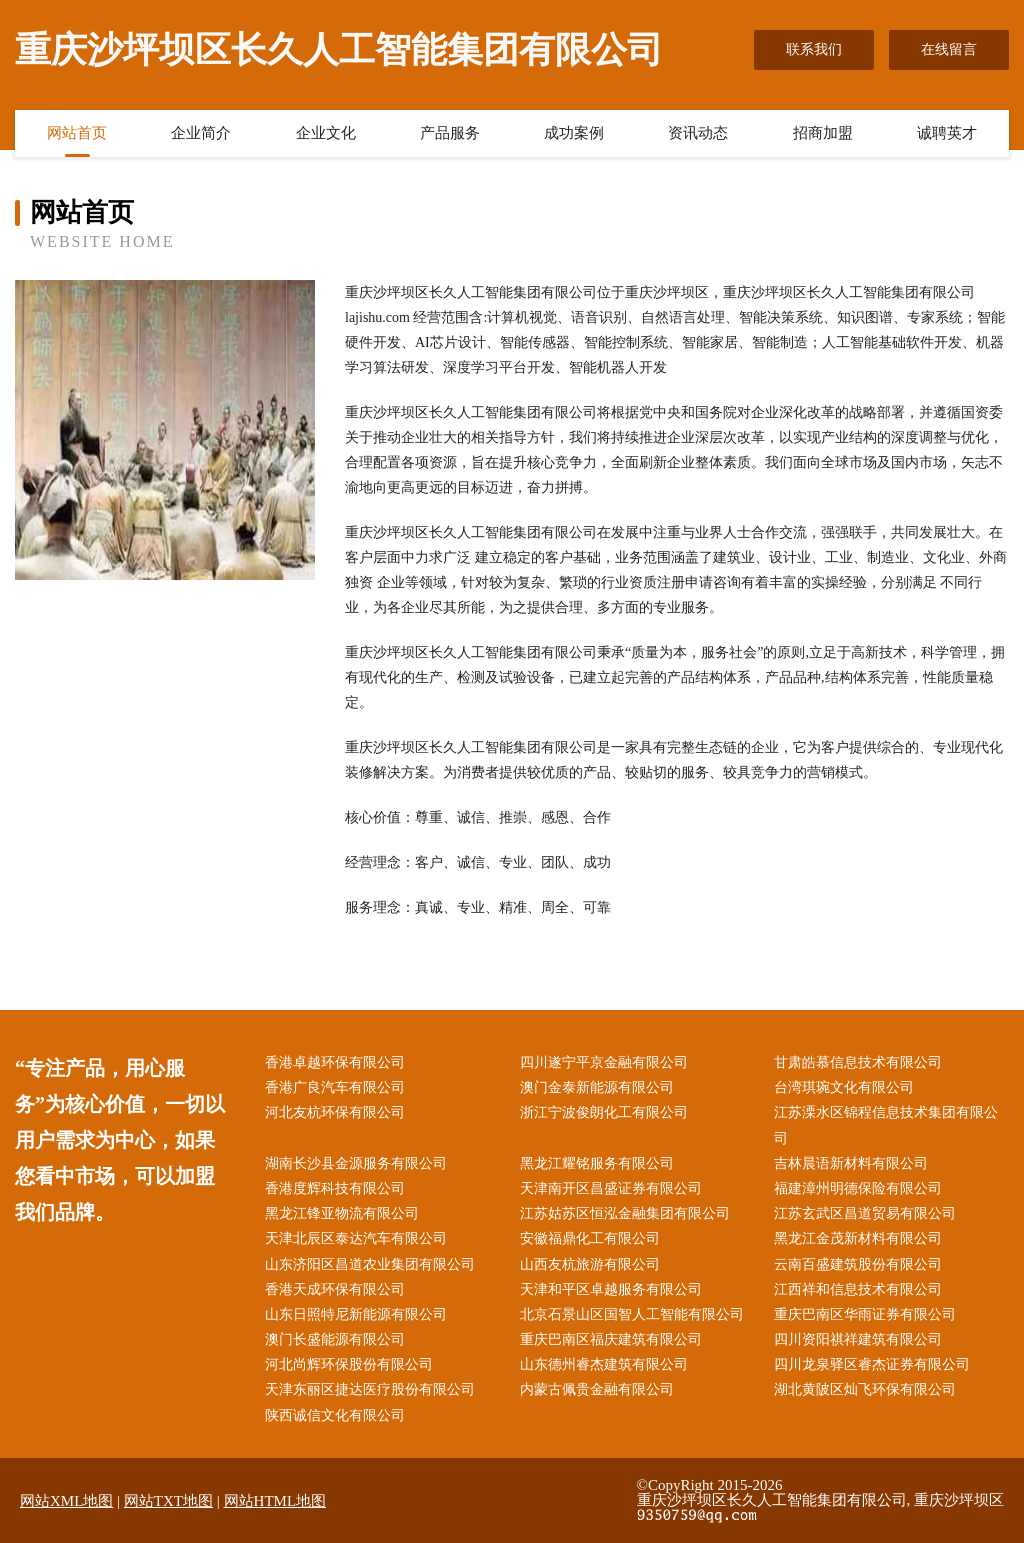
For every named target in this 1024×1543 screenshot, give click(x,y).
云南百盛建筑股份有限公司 (858, 1264)
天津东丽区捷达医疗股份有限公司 (370, 1389)
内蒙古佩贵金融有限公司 (597, 1389)
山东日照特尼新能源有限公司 (356, 1314)
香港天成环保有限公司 (335, 1289)
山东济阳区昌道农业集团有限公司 (370, 1264)
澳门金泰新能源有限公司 (597, 1087)
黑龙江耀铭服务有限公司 (597, 1163)
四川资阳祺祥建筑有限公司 (858, 1339)
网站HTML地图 (275, 1501)
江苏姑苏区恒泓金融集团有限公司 (625, 1213)
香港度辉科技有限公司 (335, 1188)
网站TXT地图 (168, 1501)
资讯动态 (698, 133)
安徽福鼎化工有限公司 (590, 1238)
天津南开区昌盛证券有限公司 (611, 1188)
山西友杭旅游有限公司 (590, 1264)
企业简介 (201, 133)
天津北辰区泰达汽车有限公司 (356, 1238)
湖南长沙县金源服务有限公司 (356, 1163)
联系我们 (814, 49)
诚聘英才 (947, 133)
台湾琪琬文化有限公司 (844, 1087)
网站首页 (77, 133)
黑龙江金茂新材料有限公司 (858, 1238)
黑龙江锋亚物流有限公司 (342, 1213)
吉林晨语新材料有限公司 (851, 1163)
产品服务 (450, 133)
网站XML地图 (66, 1501)
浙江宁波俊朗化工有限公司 (604, 1112)
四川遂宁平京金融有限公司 (604, 1062)
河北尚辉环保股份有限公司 (349, 1364)
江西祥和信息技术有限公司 (858, 1289)
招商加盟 (823, 133)
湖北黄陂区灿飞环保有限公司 (865, 1389)
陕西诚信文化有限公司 (335, 1415)
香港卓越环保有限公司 (335, 1062)
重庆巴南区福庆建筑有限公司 (611, 1339)
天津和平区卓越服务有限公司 (611, 1289)
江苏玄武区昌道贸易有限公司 (865, 1213)
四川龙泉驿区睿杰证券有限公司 (872, 1364)
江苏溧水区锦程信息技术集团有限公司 (886, 1125)
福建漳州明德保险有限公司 (858, 1188)
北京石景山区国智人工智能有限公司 (632, 1314)
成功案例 (574, 133)
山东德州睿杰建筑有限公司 (604, 1364)
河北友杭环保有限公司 (335, 1112)
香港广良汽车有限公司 (335, 1087)
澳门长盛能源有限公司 (335, 1339)
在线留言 (949, 49)
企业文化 (326, 133)
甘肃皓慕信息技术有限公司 (858, 1062)
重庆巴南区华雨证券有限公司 (865, 1314)
